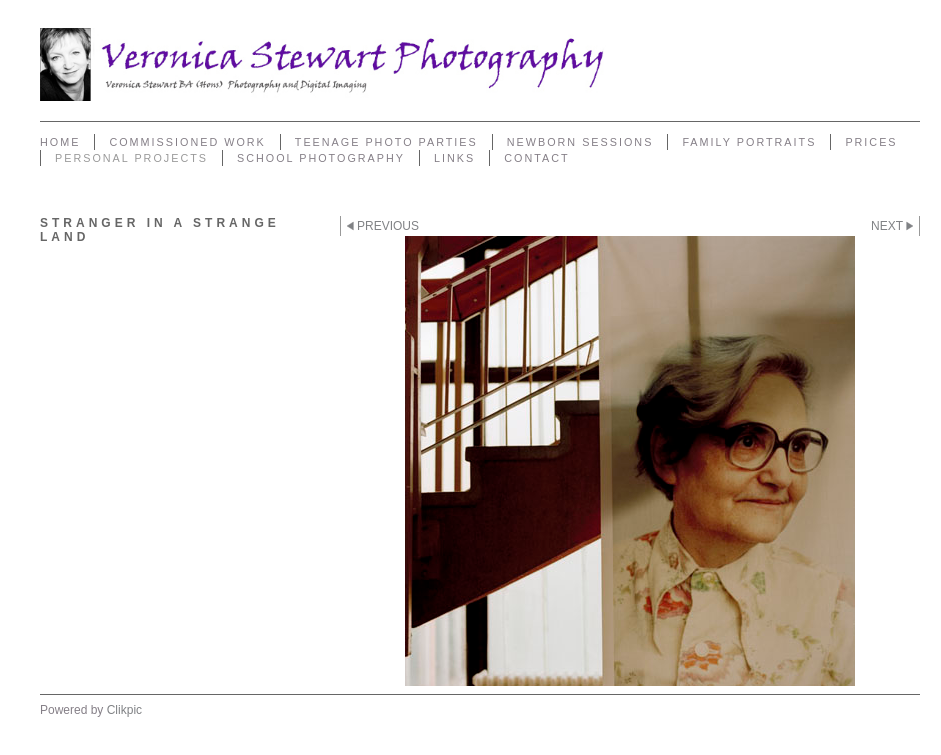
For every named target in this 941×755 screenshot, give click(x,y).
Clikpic (124, 710)
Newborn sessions (580, 142)
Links (454, 158)
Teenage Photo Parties (386, 142)
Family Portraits (749, 142)
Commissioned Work (187, 142)
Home (60, 142)
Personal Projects (131, 158)
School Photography (321, 158)
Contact (536, 158)
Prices (871, 142)
